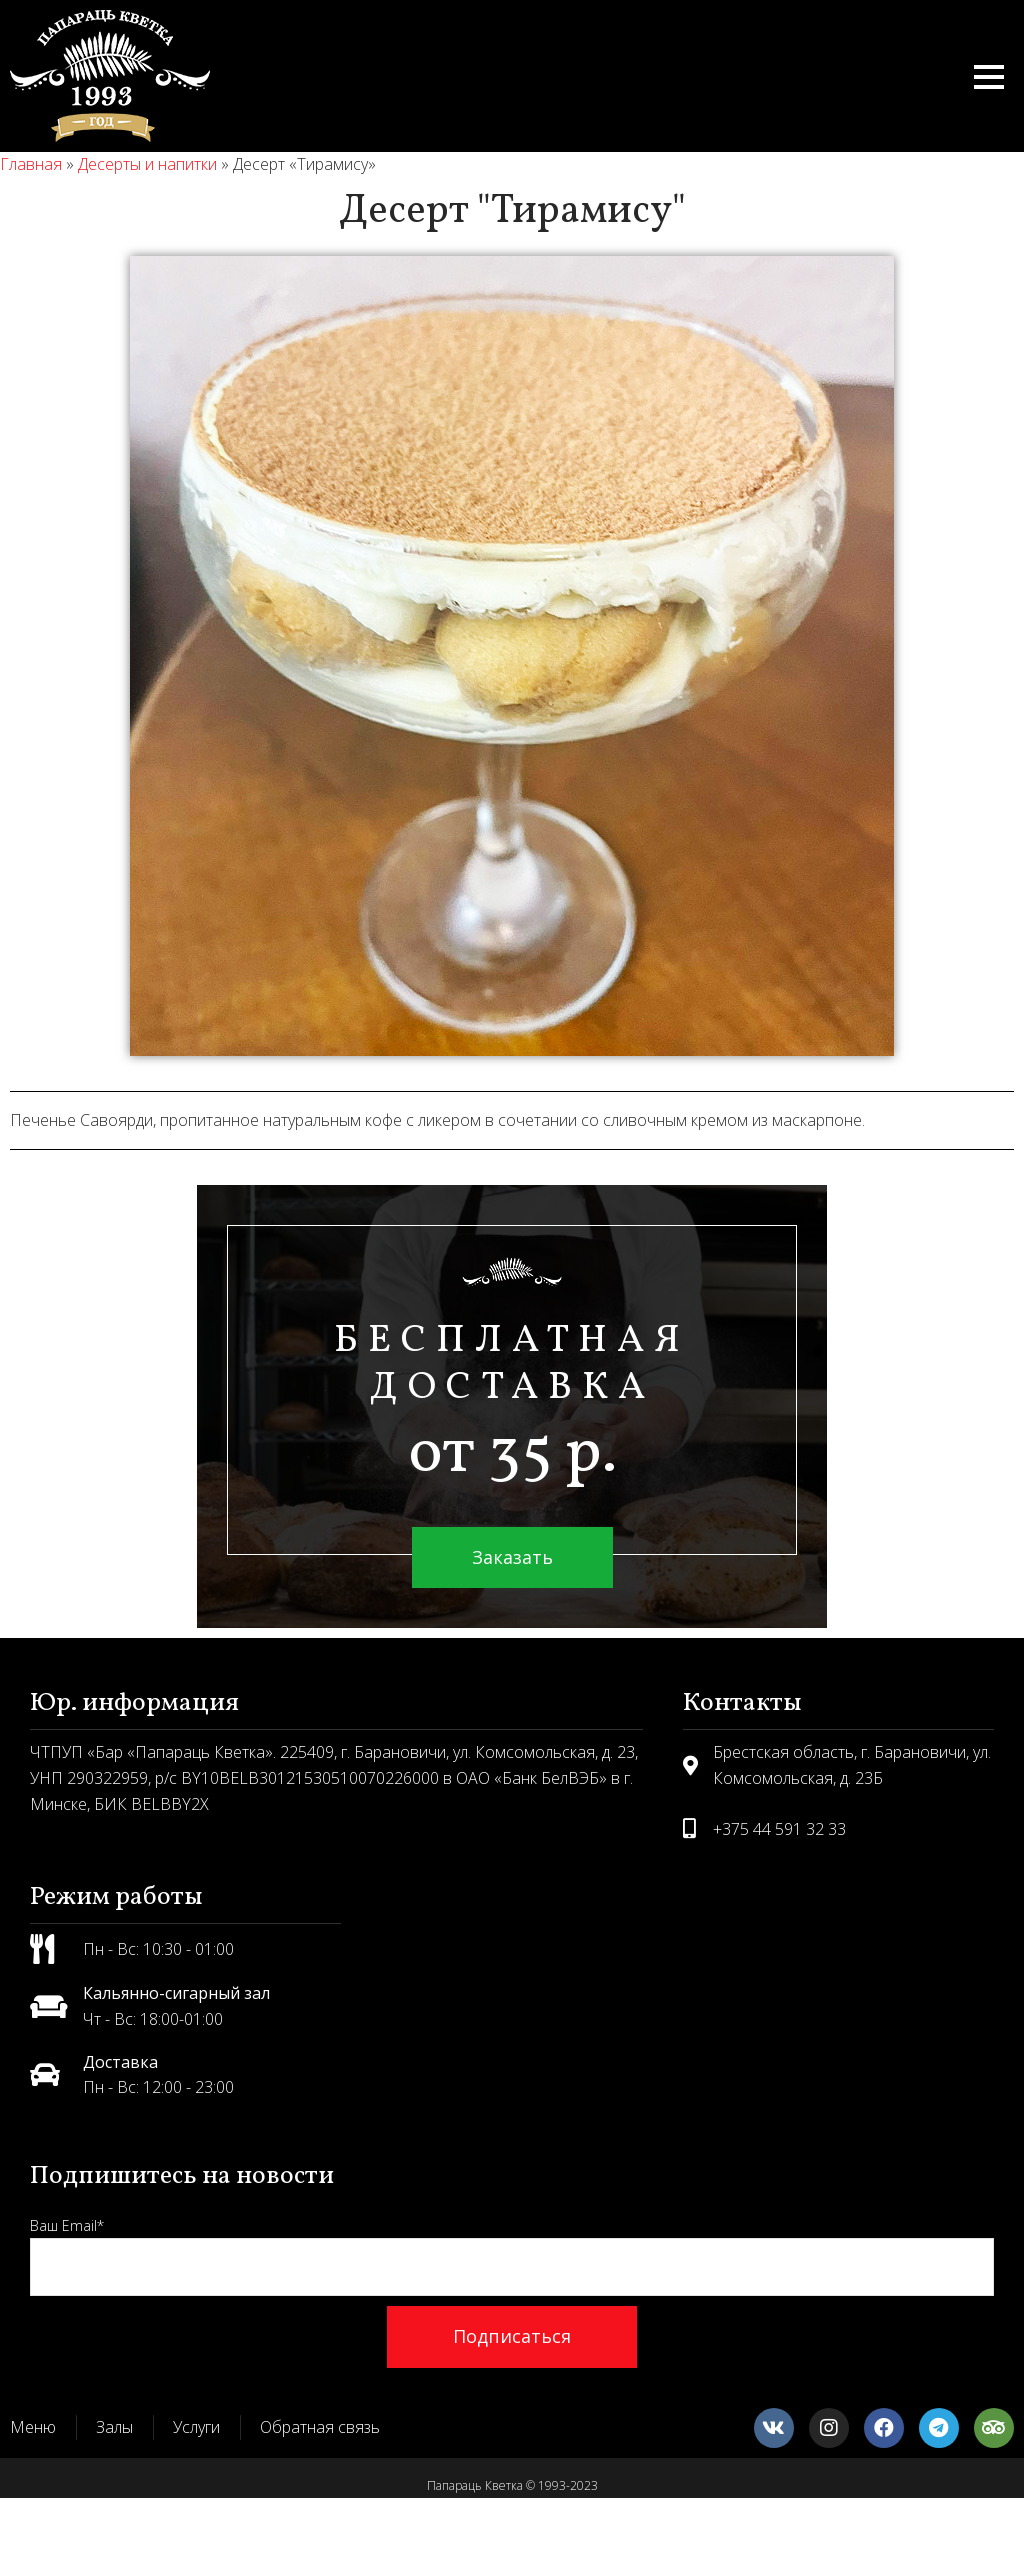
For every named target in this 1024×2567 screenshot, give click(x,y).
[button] (989, 76)
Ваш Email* (512, 2256)
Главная (31, 164)
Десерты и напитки (147, 164)
